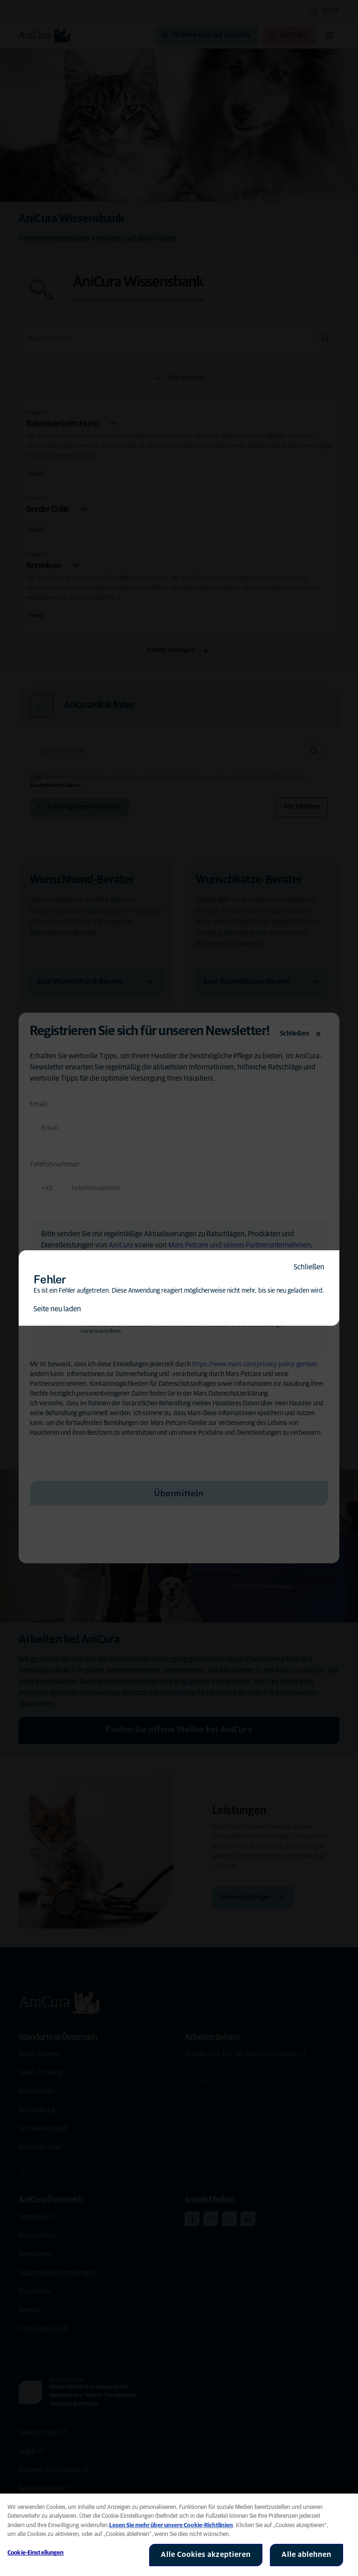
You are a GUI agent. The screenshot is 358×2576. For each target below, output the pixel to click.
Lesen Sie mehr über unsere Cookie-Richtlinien (171, 2525)
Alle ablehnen (306, 2554)
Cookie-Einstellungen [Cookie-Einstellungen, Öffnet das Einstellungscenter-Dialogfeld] (35, 2553)
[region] (179, 2535)
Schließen (309, 1267)
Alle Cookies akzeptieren (206, 2554)
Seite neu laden (57, 1309)
